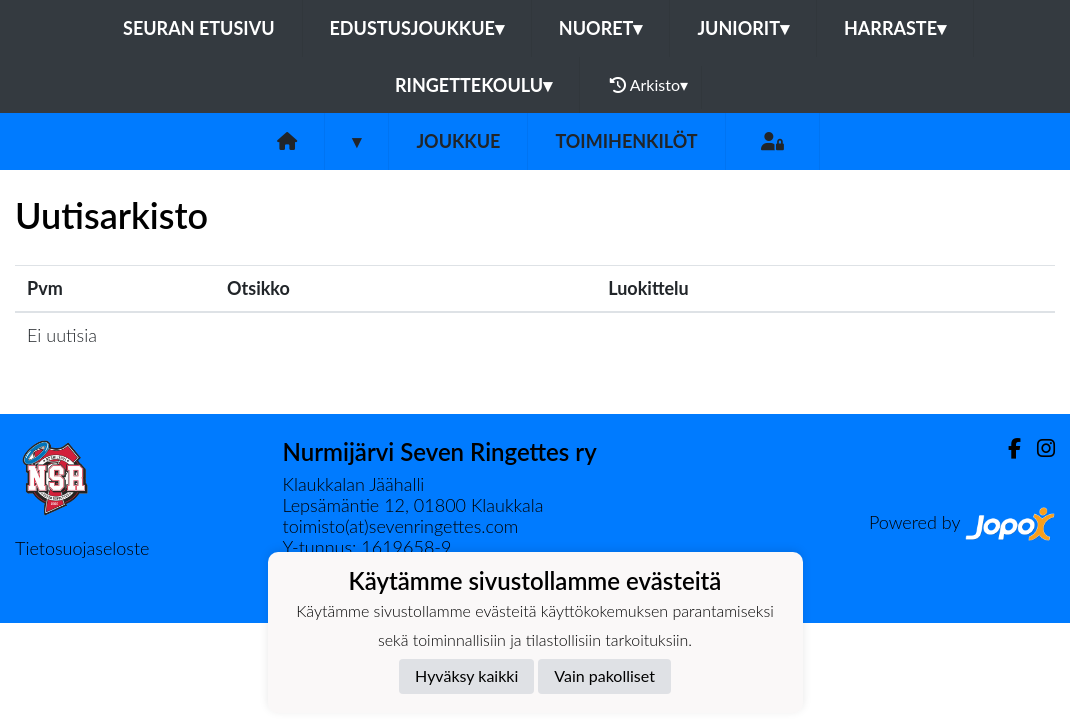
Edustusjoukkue (417, 28)
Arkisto (649, 85)
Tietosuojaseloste (82, 548)
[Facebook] (1006, 448)
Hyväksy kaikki (466, 675)
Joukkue (458, 141)
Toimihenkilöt (626, 141)
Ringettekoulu (473, 85)
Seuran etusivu (199, 28)
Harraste (895, 28)
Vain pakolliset (604, 675)
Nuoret (601, 28)
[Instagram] (1038, 448)
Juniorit (743, 28)
